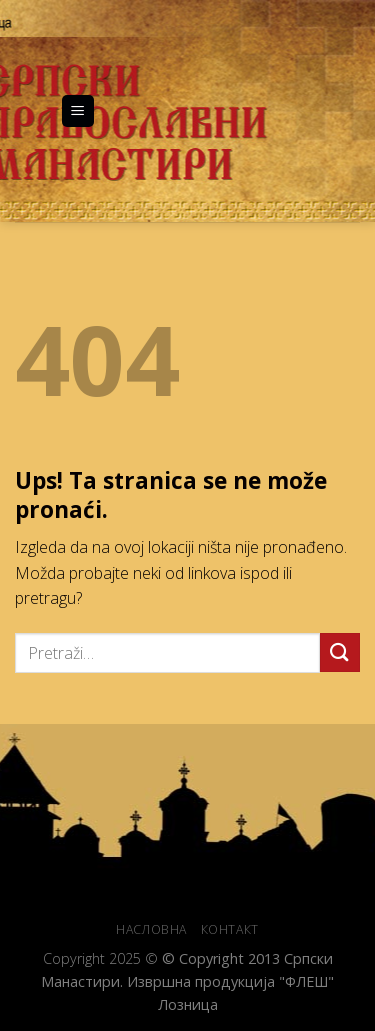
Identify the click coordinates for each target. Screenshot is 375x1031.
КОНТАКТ (230, 929)
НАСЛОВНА (151, 929)
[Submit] (340, 652)
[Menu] (78, 111)
